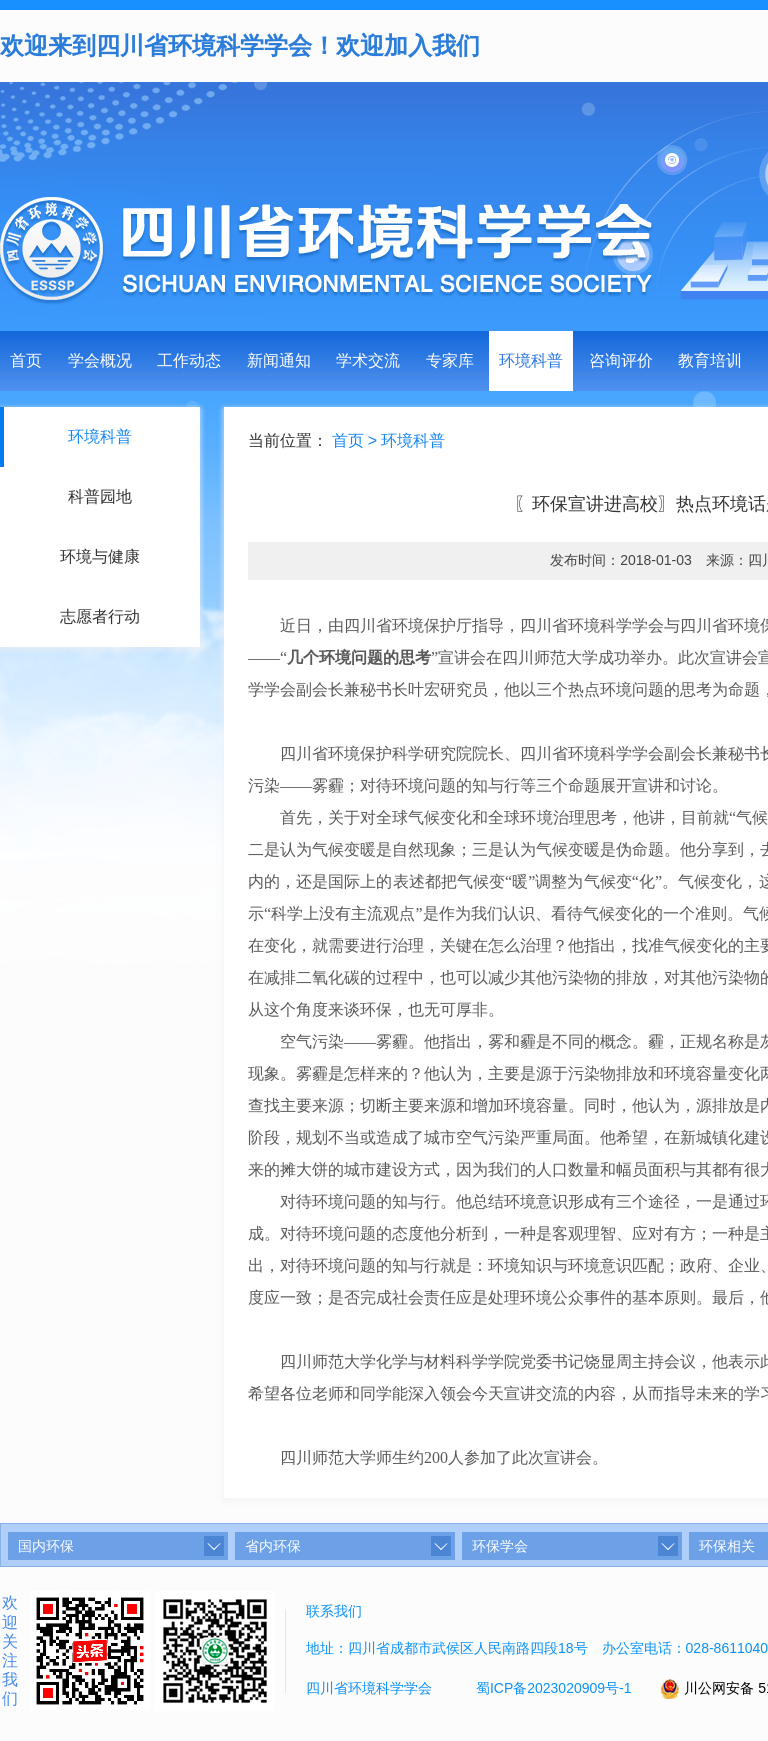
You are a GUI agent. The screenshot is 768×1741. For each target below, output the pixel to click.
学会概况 (100, 360)
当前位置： (291, 440)
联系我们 (334, 1611)
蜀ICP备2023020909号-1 (554, 1688)
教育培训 (710, 360)
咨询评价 (621, 360)
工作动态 (189, 360)
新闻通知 (279, 360)
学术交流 (368, 360)
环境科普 (531, 360)
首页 (26, 360)
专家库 (450, 360)
